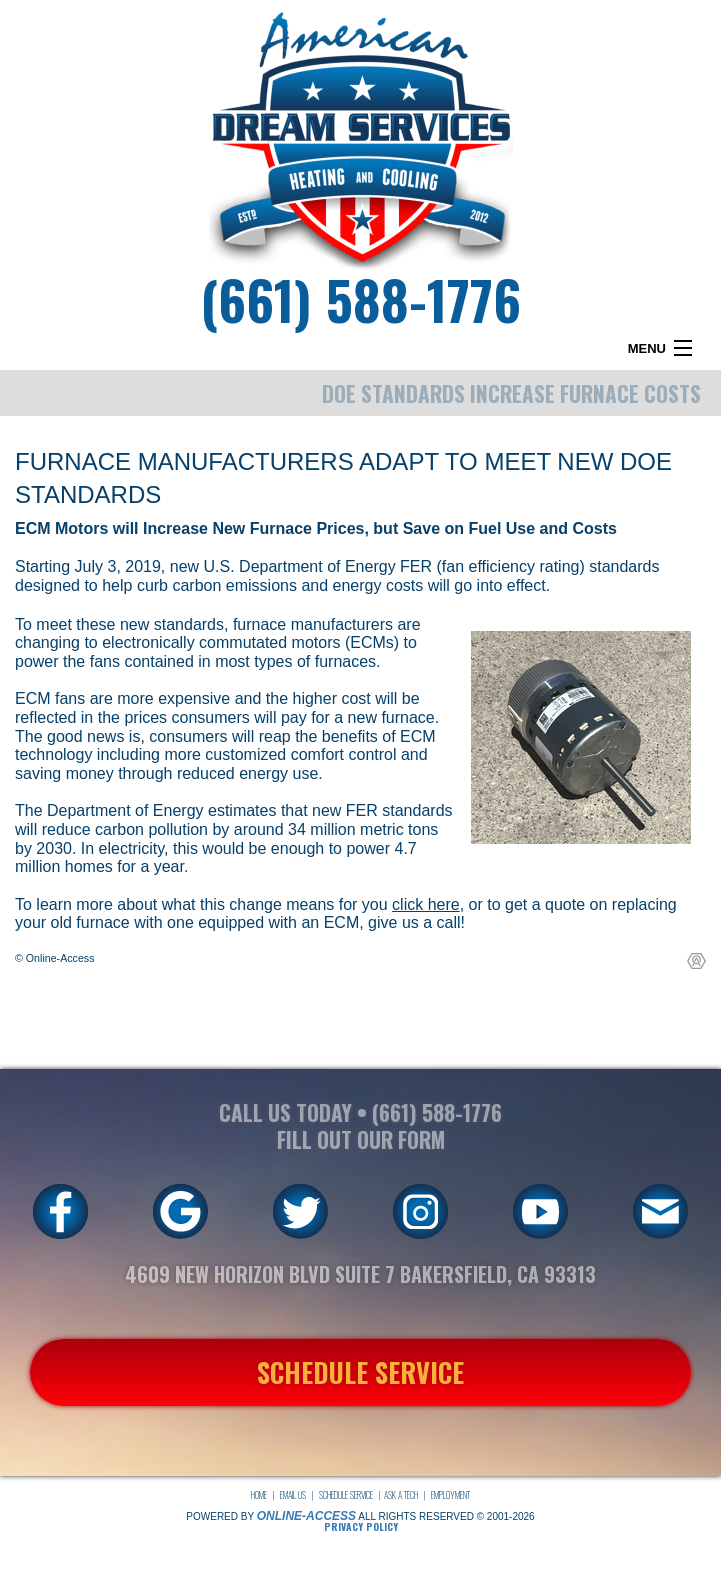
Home (259, 1495)
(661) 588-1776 (360, 298)
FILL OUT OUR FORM (361, 1139)
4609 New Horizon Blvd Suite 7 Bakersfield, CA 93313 (360, 1274)
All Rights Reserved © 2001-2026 (446, 1516)
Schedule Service (346, 1495)
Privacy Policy (361, 1526)
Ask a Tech (401, 1495)
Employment (450, 1495)
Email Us (293, 1495)
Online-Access (306, 1516)
